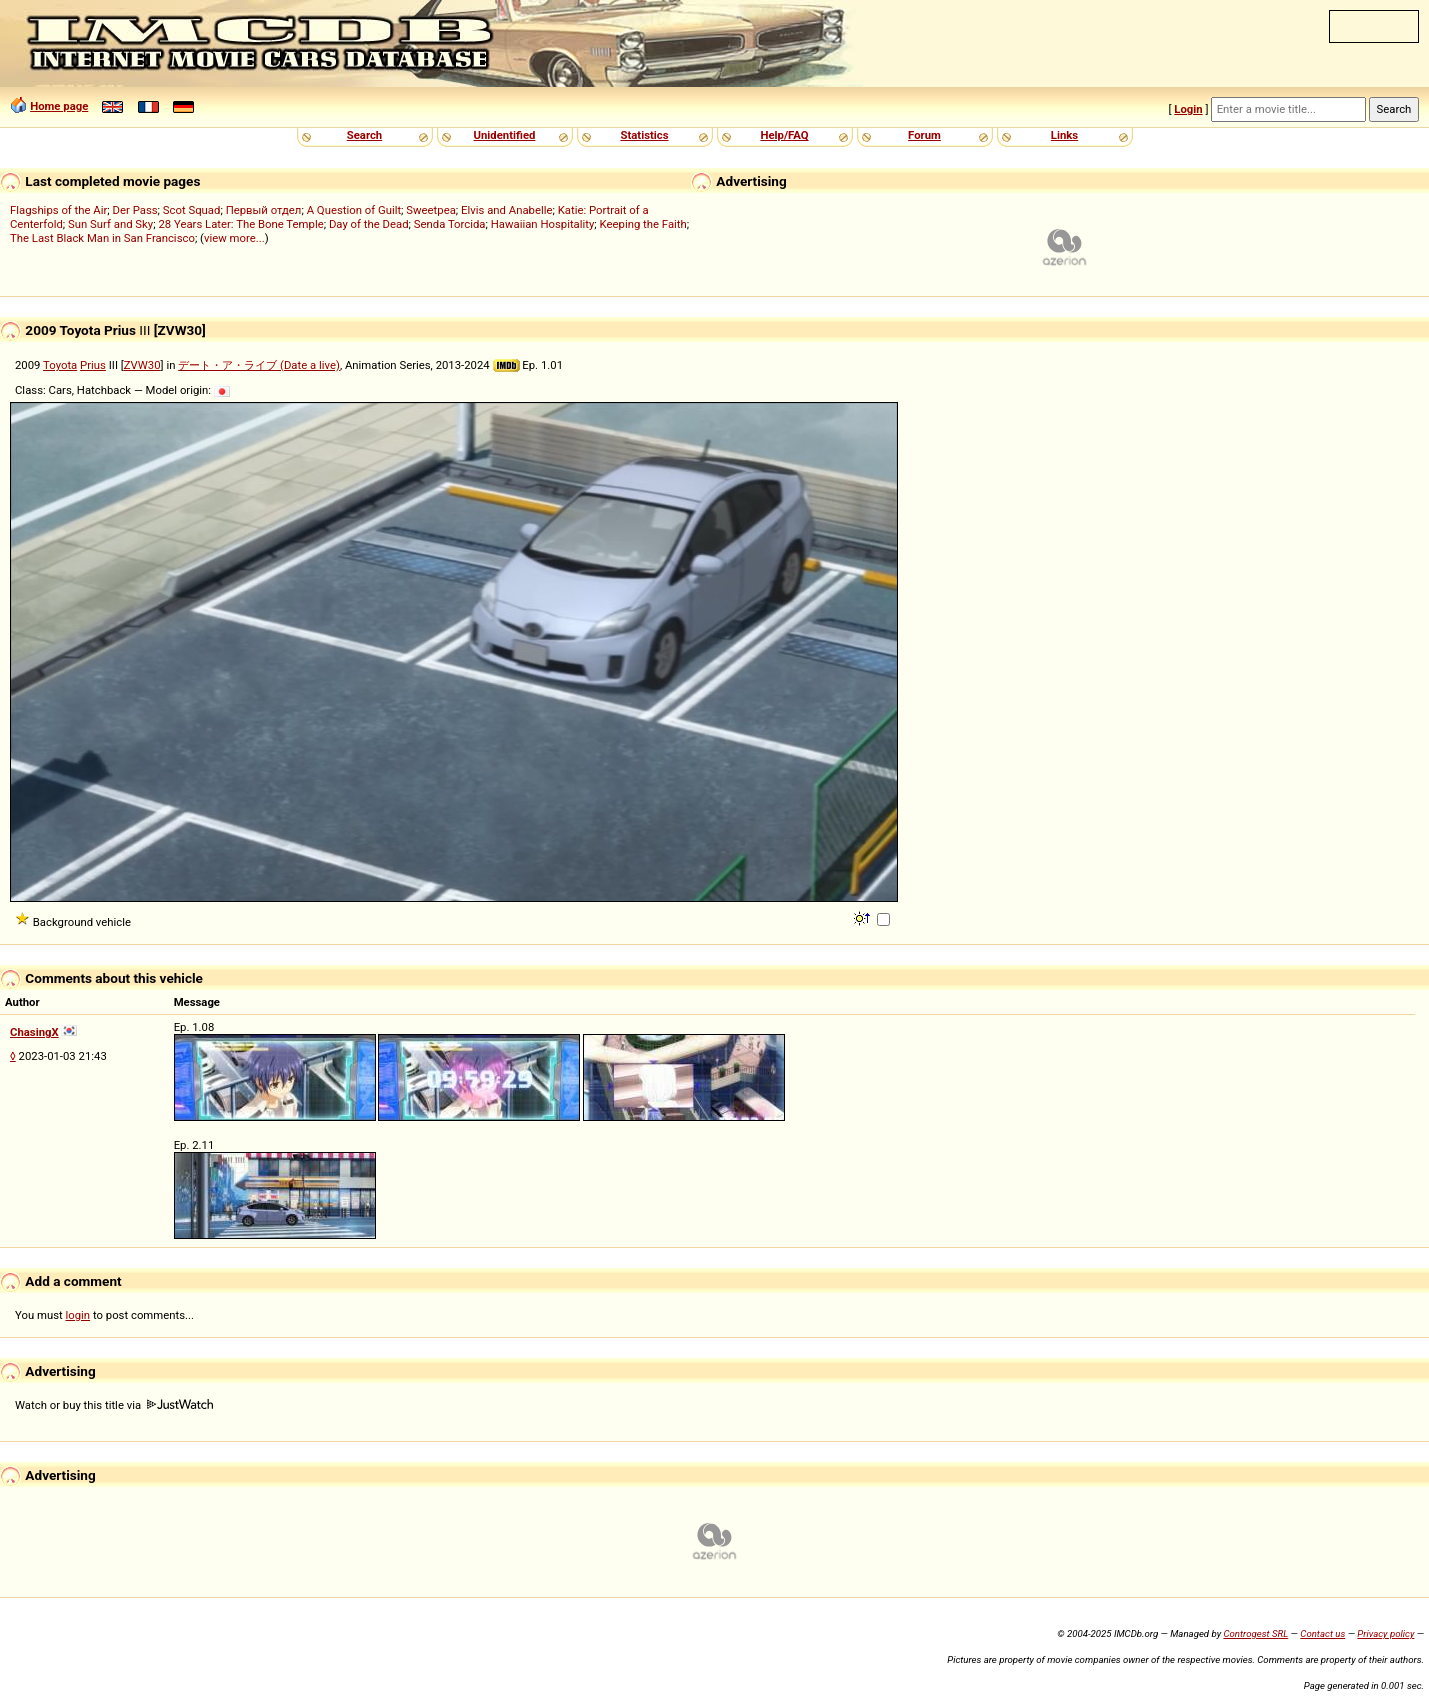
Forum (924, 135)
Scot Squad (192, 210)
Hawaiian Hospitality (543, 224)
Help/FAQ (784, 135)
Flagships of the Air (58, 210)
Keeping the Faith (643, 224)
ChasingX (34, 1032)
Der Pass (135, 210)
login (78, 1315)
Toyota (60, 365)
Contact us (1322, 1633)
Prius (93, 365)
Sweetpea (431, 210)
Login (1188, 109)
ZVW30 (142, 365)
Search (364, 135)
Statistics (644, 135)
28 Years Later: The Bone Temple (240, 224)
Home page (59, 106)
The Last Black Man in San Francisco (102, 238)
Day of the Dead (369, 224)
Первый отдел (264, 210)
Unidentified (505, 135)
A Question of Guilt (354, 210)
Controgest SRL (1255, 1633)
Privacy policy (1385, 1633)
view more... (234, 238)
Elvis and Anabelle (506, 210)
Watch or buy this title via (114, 1405)
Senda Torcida (450, 224)
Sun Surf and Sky (110, 224)
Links (1064, 135)
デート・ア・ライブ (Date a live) (259, 365)
